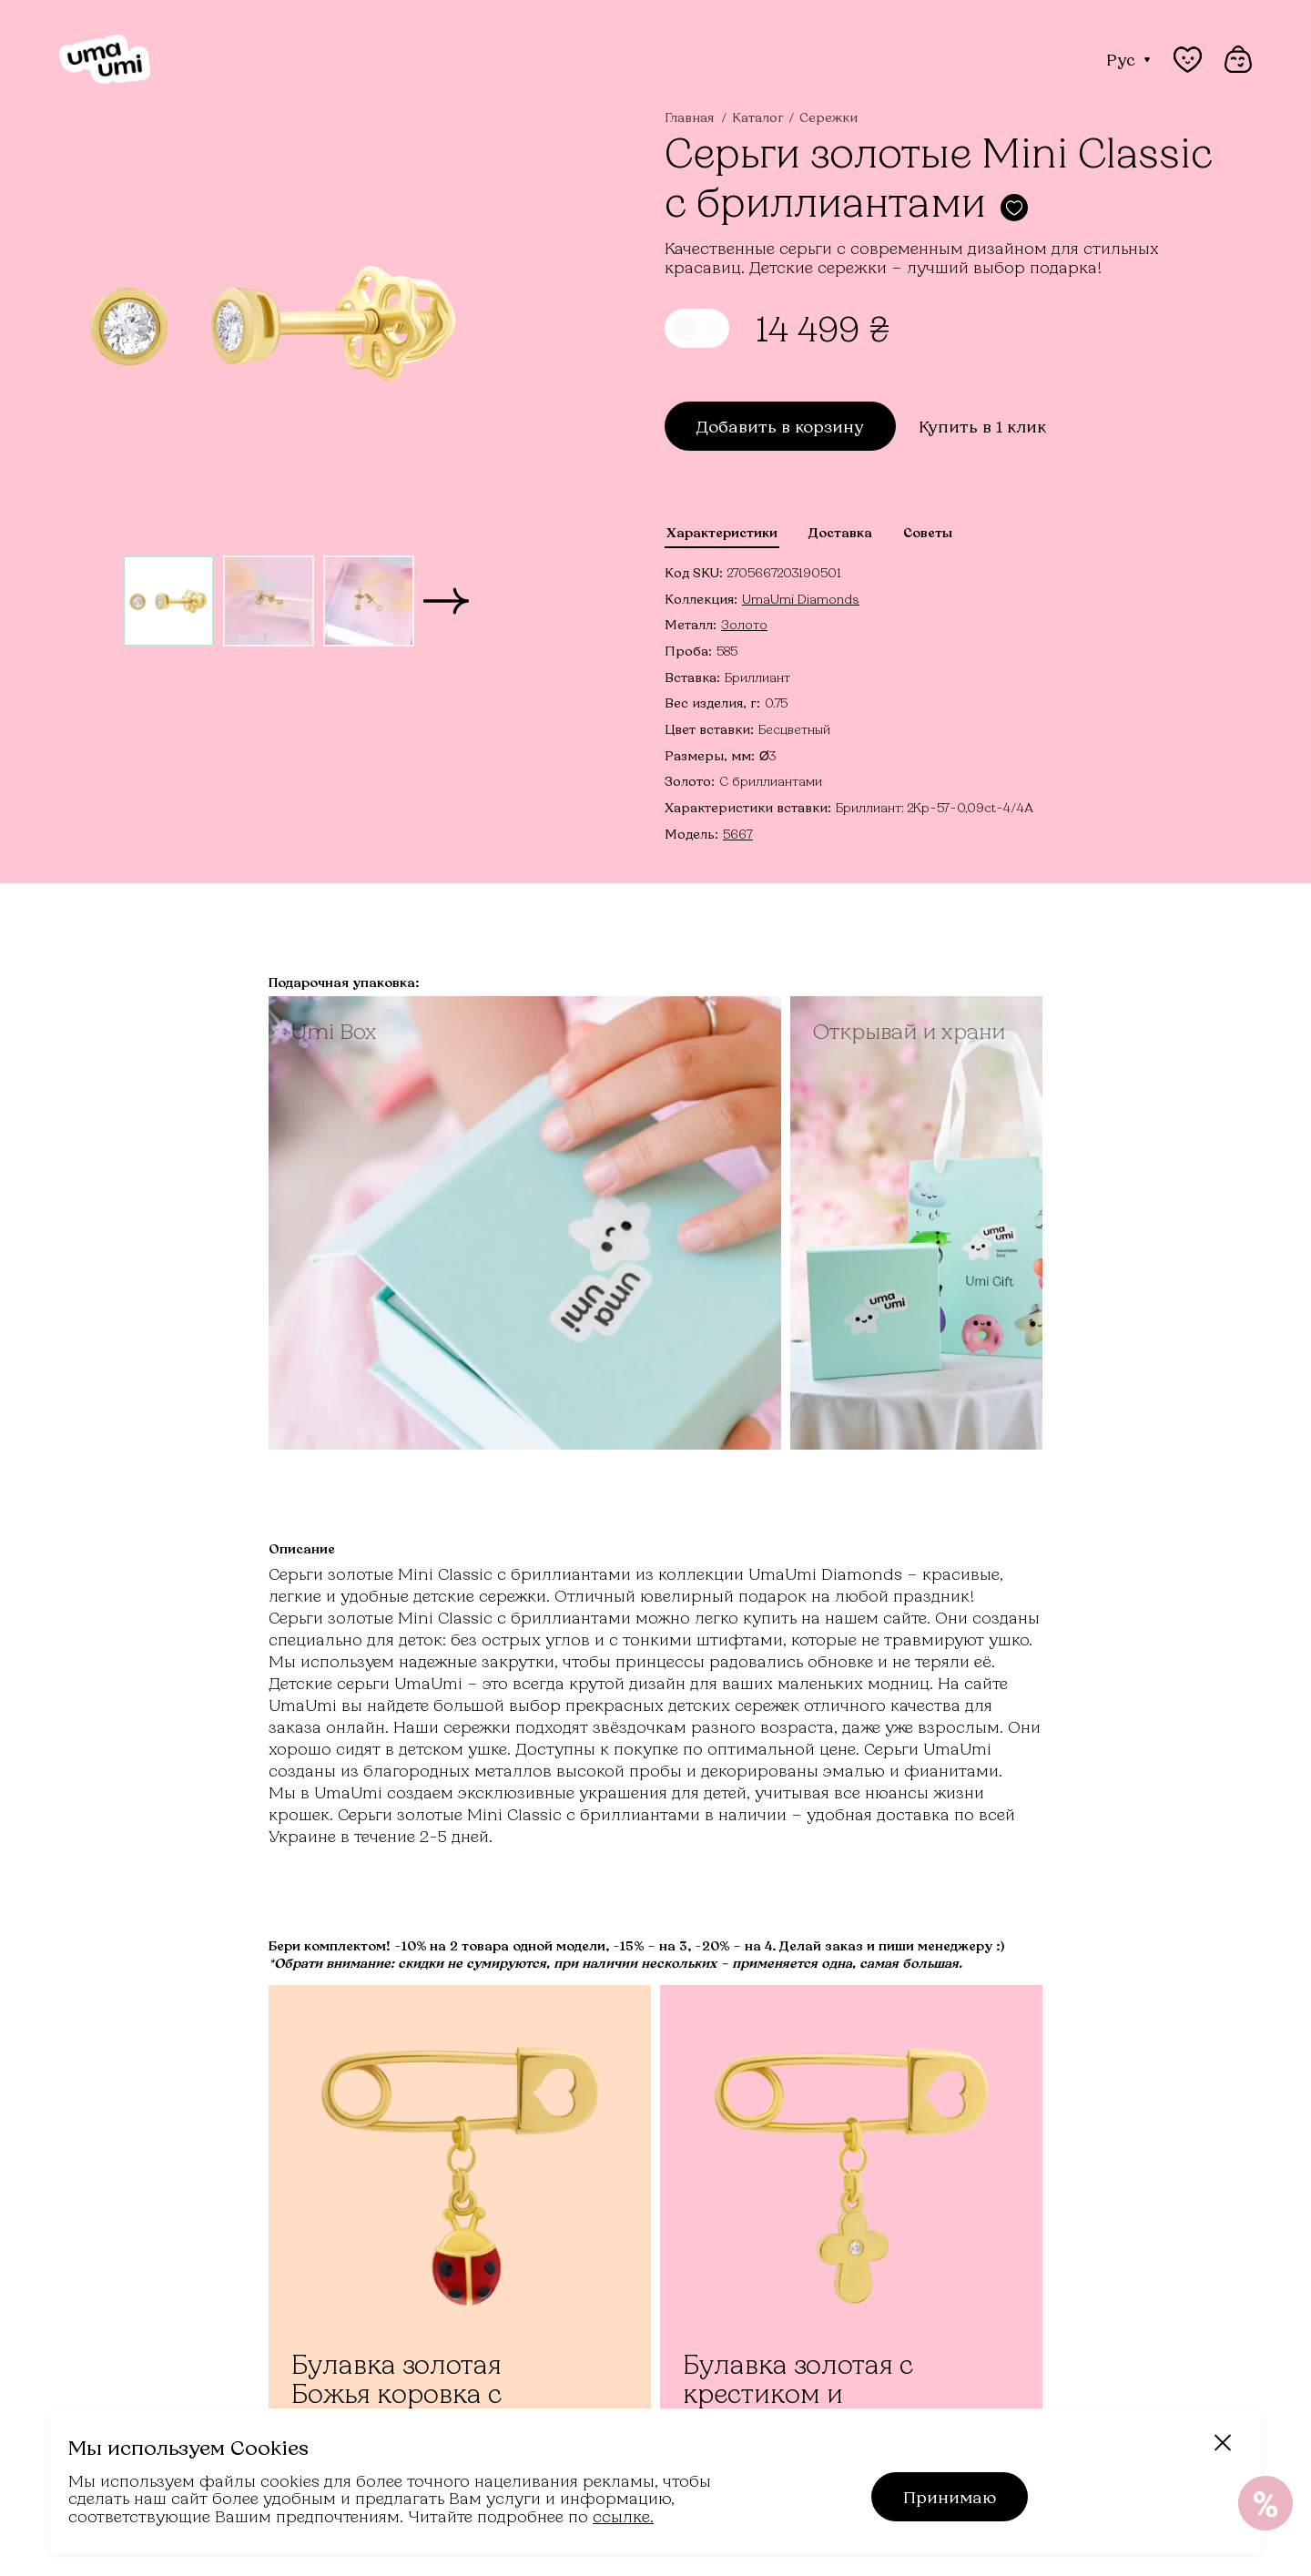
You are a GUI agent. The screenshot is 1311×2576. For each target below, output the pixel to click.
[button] (446, 601)
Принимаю (949, 2497)
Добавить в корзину (780, 426)
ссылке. (623, 2516)
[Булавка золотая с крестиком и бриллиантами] (851, 2222)
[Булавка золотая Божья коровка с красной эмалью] (460, 2222)
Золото (744, 624)
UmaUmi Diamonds (800, 598)
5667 (738, 833)
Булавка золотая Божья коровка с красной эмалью (397, 2393)
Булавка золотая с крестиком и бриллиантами (798, 2393)
